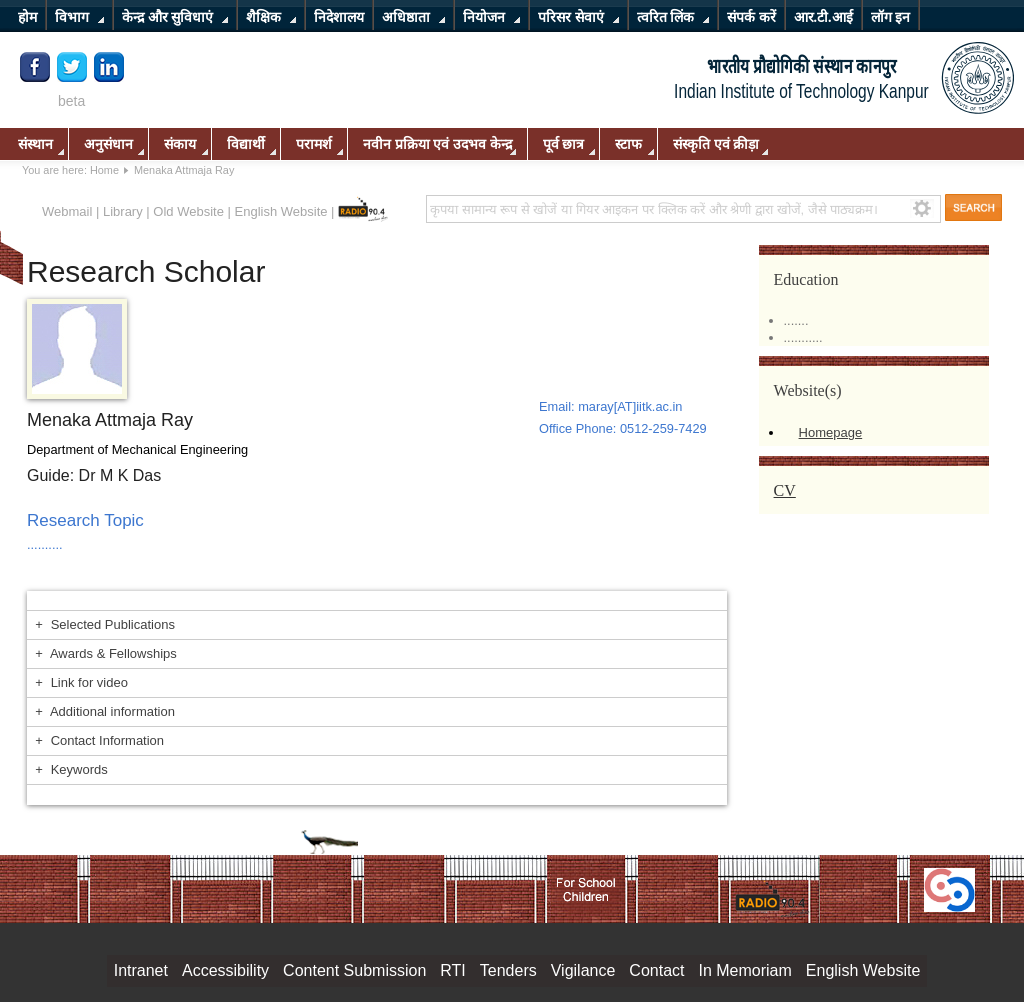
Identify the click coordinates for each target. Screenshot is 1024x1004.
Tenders (508, 970)
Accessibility (225, 970)
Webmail (67, 211)
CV (785, 490)
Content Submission (354, 970)
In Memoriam (744, 970)
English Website (281, 211)
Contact (656, 970)
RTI (452, 970)
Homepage (831, 432)
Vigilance (583, 970)
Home (104, 170)
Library (123, 211)
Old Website (188, 211)
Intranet (141, 970)
